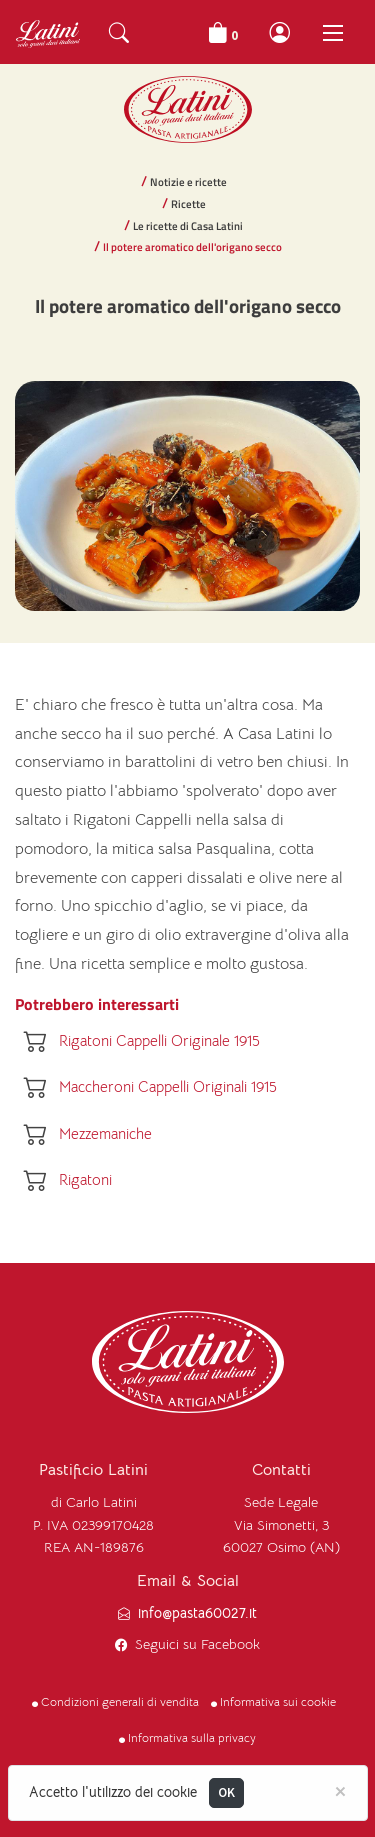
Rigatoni (85, 1179)
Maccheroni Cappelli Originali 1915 (168, 1087)
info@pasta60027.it (197, 1613)
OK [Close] (227, 1792)
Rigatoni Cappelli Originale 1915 (159, 1040)
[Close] (340, 1790)
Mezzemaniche (105, 1133)
